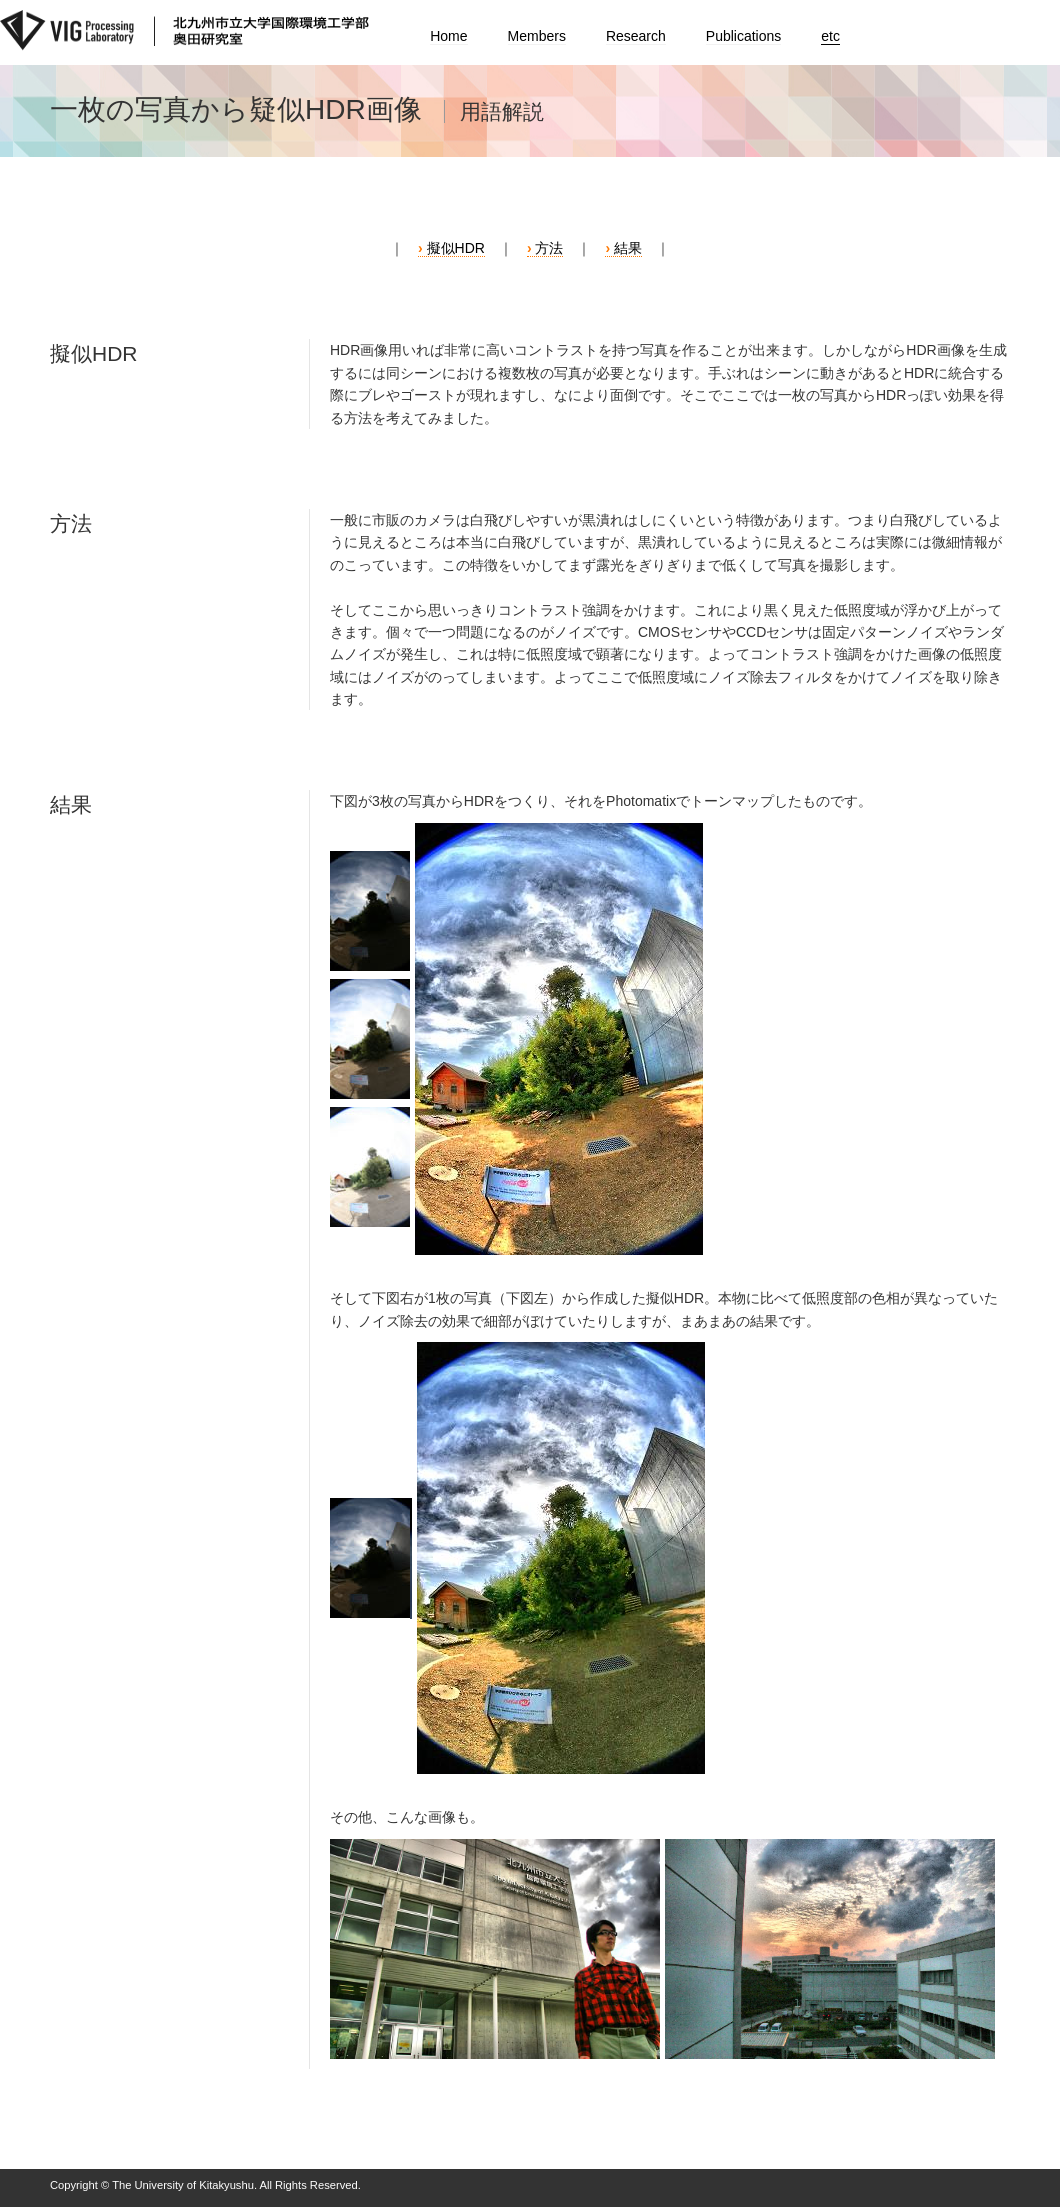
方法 (549, 248)
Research (636, 36)
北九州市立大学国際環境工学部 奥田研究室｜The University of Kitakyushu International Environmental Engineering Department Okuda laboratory (184, 32)
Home (448, 36)
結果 (628, 248)
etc (830, 36)
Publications (744, 36)
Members (537, 36)
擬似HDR (456, 248)
